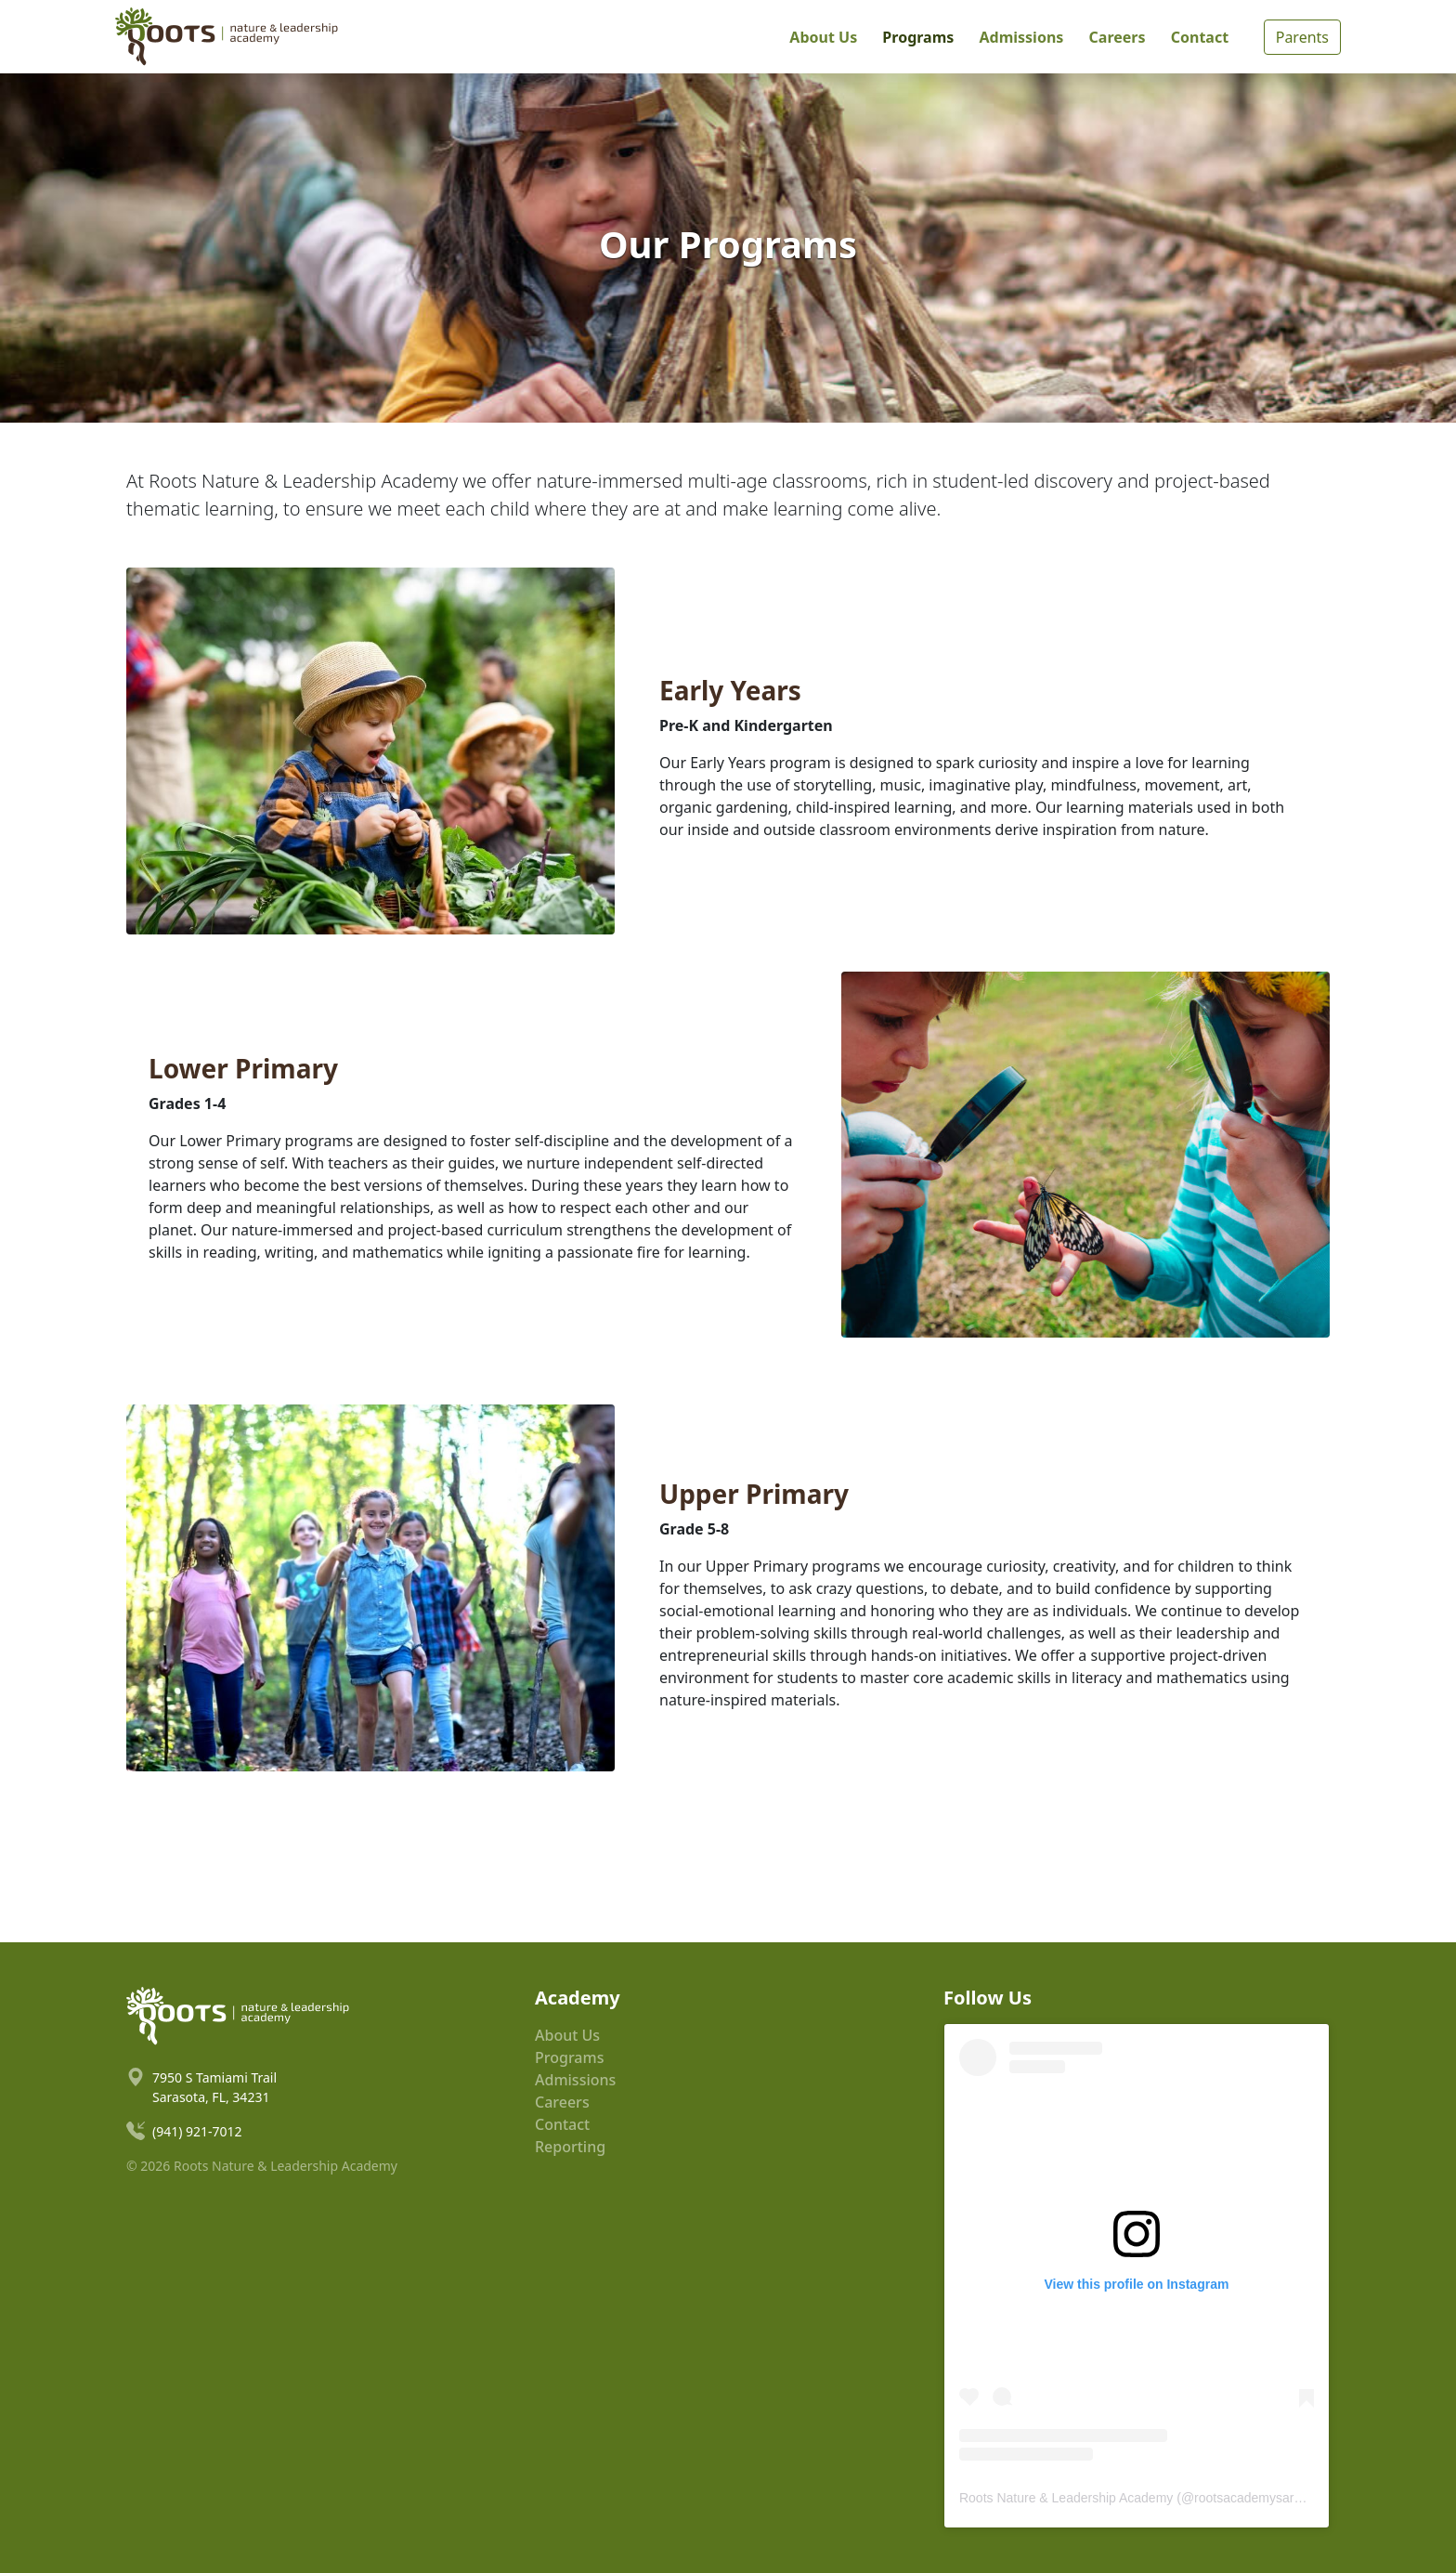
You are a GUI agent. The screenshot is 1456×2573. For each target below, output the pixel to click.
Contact (1199, 37)
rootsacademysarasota (1260, 2497)
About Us (823, 37)
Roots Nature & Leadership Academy (1066, 2497)
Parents (1302, 37)
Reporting (570, 2146)
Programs (918, 37)
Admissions (1021, 37)
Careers (1117, 37)
